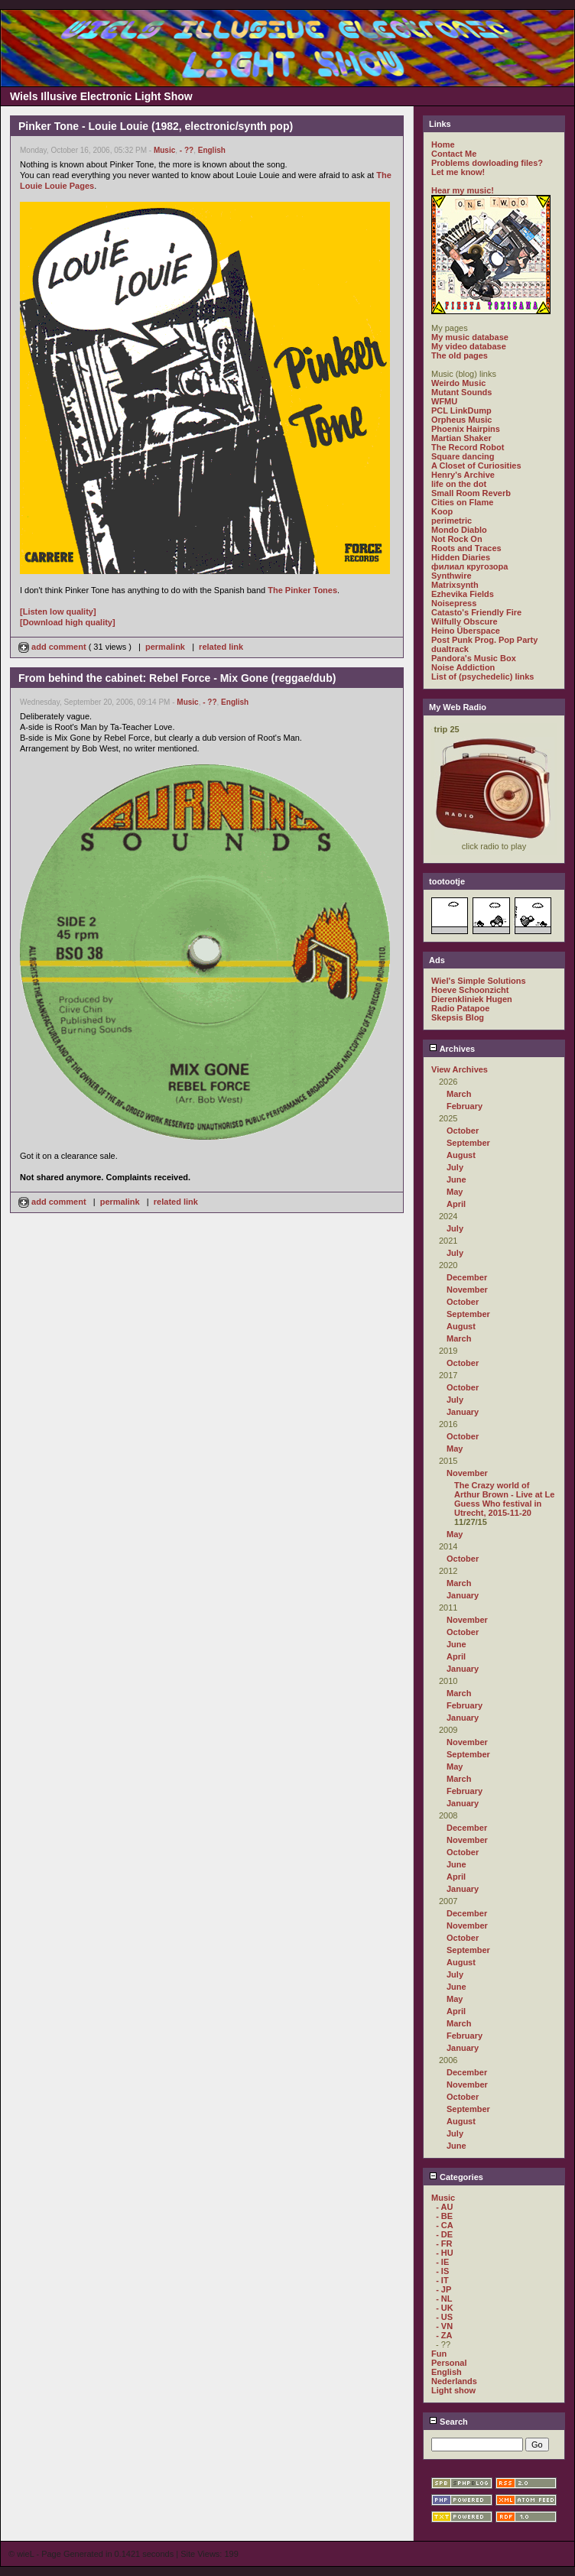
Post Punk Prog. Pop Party (484, 639)
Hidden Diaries (460, 557)
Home (443, 144)
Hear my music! (462, 190)
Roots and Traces (466, 548)
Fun (439, 2353)
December (467, 1277)
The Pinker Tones (302, 590)
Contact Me (453, 153)
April (456, 1204)
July (455, 1167)
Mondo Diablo (459, 529)
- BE (444, 2216)
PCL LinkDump (461, 410)
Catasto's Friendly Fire (476, 612)
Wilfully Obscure (464, 621)
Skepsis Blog (457, 1017)
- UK (444, 2307)
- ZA (444, 2335)
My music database (469, 337)
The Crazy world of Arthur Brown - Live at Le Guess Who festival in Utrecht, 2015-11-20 (504, 1499)
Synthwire (451, 575)
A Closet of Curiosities (476, 465)
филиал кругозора (469, 566)
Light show (453, 2390)
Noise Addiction (463, 667)
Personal (448, 2362)
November (467, 1289)
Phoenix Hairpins (465, 428)
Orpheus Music (461, 419)
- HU (444, 2252)
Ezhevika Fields (462, 594)
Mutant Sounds (461, 392)
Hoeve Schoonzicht (469, 989)
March (459, 1093)
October (463, 1130)
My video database (468, 346)
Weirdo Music (458, 383)
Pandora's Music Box (473, 658)
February (464, 1106)
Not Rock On (456, 538)
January (463, 1411)
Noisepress (453, 603)
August (461, 1155)
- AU (444, 2206)
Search (448, 2421)
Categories (456, 2177)
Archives (452, 1048)
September (468, 1142)
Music (164, 150)
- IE (442, 2261)
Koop (442, 511)
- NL (444, 2298)
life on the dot (458, 483)
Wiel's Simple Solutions (478, 980)
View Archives (459, 1069)
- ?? (186, 150)
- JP (443, 2289)
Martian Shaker (461, 438)
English (212, 150)
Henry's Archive (463, 474)
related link (221, 646)
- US (444, 2316)
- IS (442, 2271)
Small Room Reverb (471, 493)
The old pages (459, 355)
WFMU (444, 401)
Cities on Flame (462, 502)
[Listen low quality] (58, 611)
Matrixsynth (455, 584)
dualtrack (450, 649)
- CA (444, 2225)
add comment (53, 646)
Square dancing (463, 456)
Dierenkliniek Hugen (471, 999)
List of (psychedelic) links (482, 676)
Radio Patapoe (460, 1008)
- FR (444, 2243)
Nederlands (454, 2381)
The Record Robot (467, 447)
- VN (444, 2326)
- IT (442, 2280)
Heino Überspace (465, 630)
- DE (444, 2234)
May (455, 1191)
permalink (165, 646)
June (456, 1179)
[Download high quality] (67, 622)
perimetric (451, 520)
